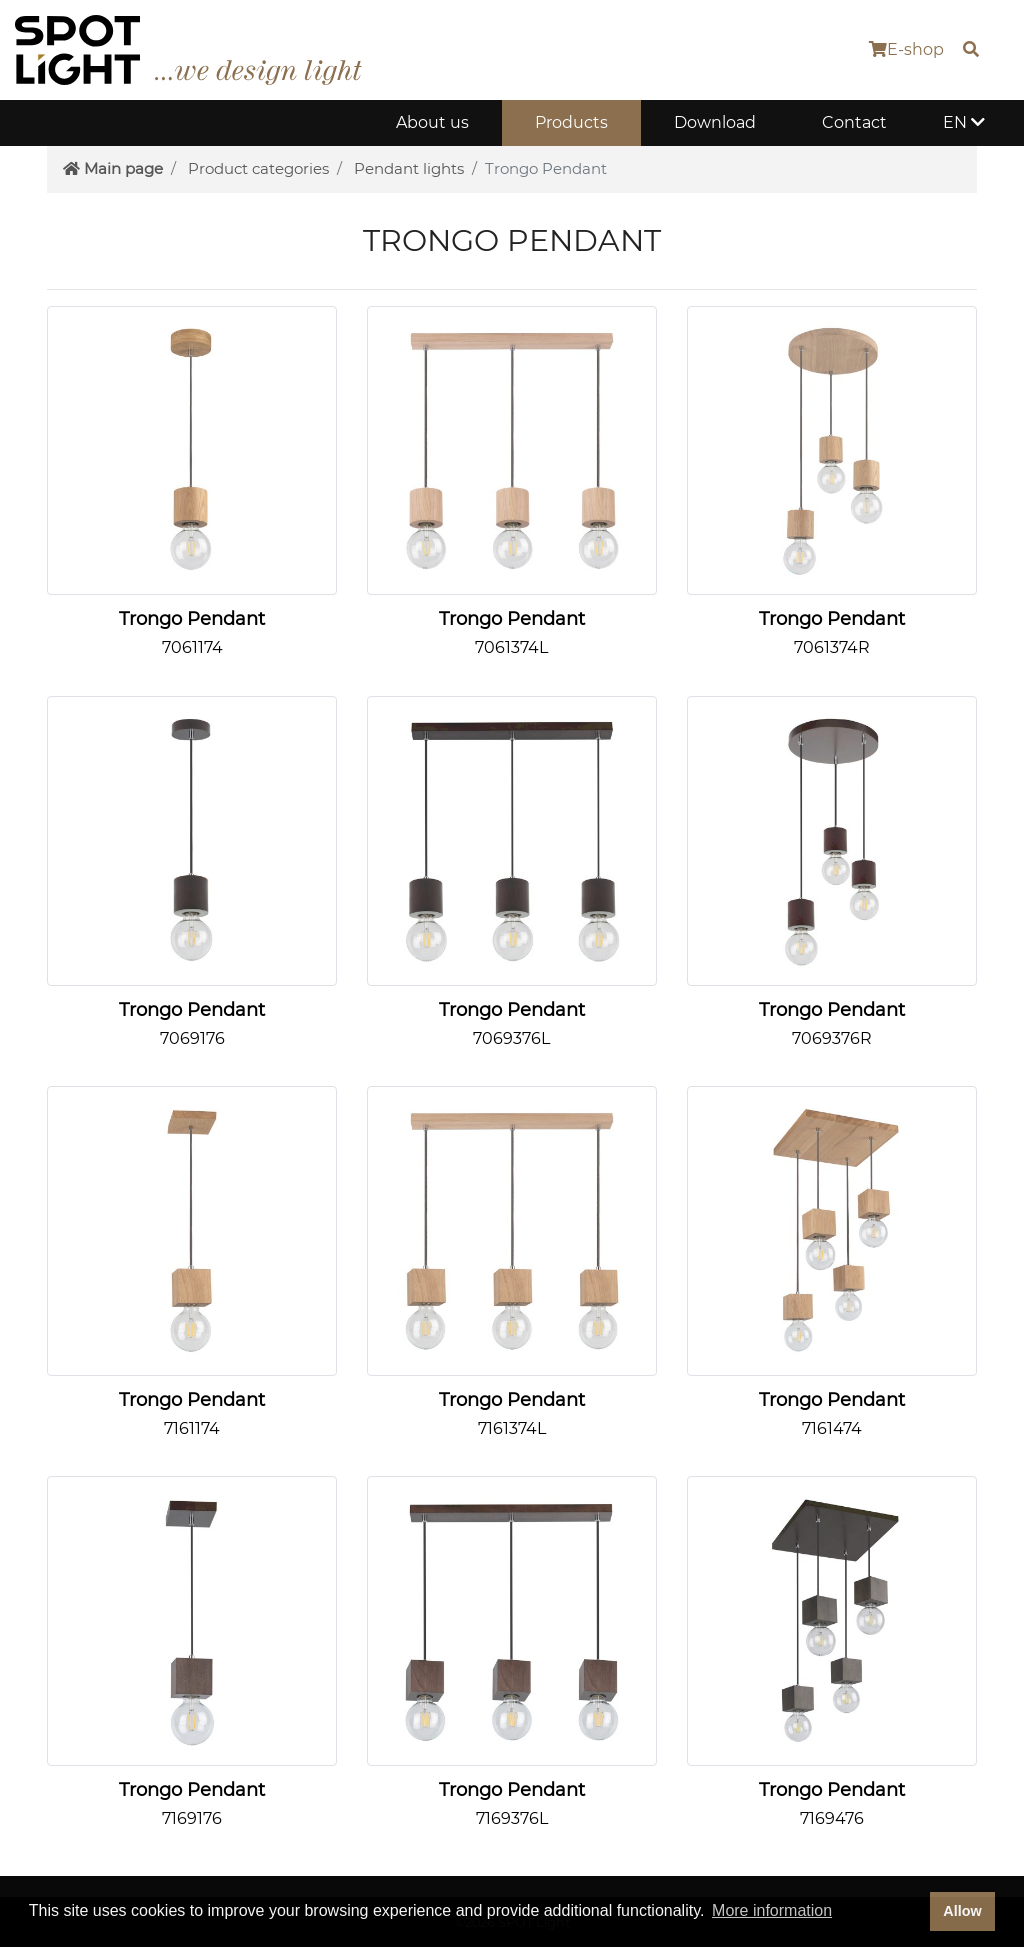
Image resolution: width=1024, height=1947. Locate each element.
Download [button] (715, 122)
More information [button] (772, 1910)
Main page (113, 168)
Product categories (258, 168)
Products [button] (571, 122)
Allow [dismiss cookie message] (962, 1911)
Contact (854, 122)
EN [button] (964, 122)
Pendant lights (409, 168)
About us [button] (432, 122)
